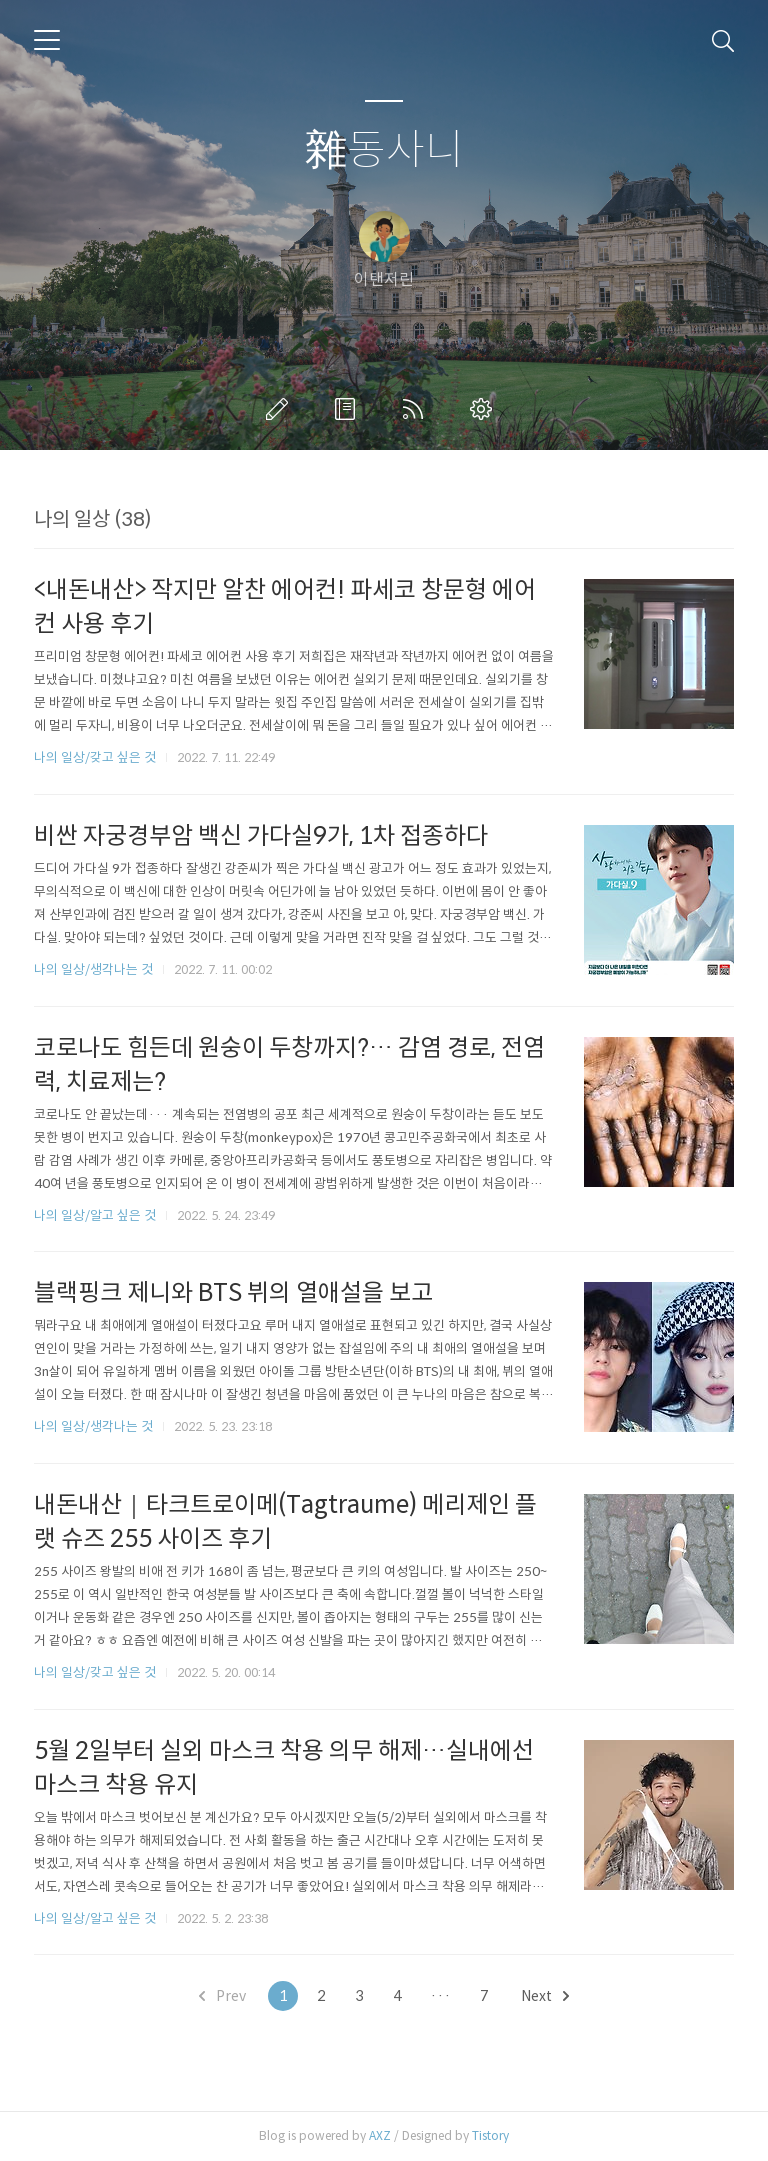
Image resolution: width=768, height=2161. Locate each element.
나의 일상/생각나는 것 (93, 969)
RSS (417, 409)
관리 (485, 409)
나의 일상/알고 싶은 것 (95, 1215)
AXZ (380, 2135)
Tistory (490, 2135)
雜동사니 (384, 150)
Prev (222, 1996)
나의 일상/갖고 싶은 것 (95, 757)
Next (545, 1996)
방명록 (349, 409)
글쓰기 (281, 409)
